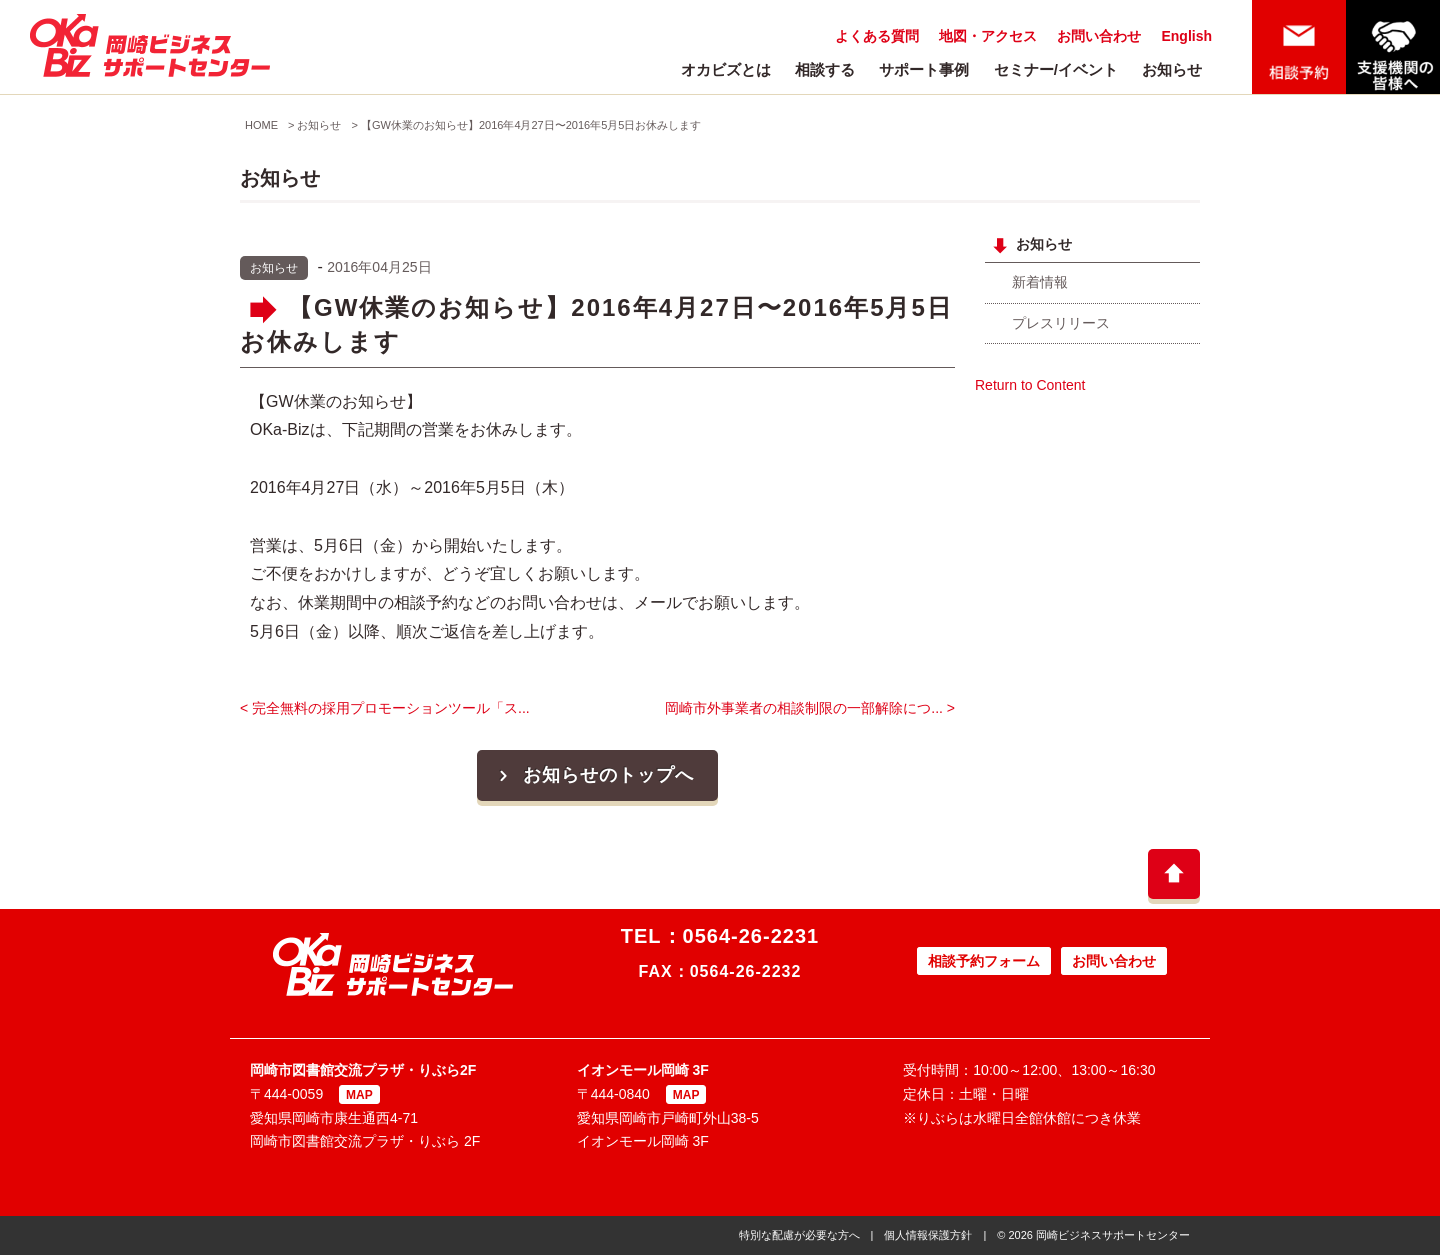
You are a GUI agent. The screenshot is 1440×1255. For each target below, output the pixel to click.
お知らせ (1172, 69)
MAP (359, 1095)
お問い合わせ (1099, 36)
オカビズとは (726, 69)
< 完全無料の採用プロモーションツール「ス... (385, 708)
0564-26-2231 (751, 936)
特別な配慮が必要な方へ (799, 1235)
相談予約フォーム (984, 961)
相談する (825, 69)
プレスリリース (1061, 323)
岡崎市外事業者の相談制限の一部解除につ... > (810, 708)
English (1186, 36)
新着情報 (1040, 282)
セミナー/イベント (1056, 69)
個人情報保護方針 (928, 1235)
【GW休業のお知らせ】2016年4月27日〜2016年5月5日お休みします (531, 125)
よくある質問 (877, 36)
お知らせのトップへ (594, 775)
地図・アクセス (988, 36)
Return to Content (1030, 385)
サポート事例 (924, 69)
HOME (261, 125)
